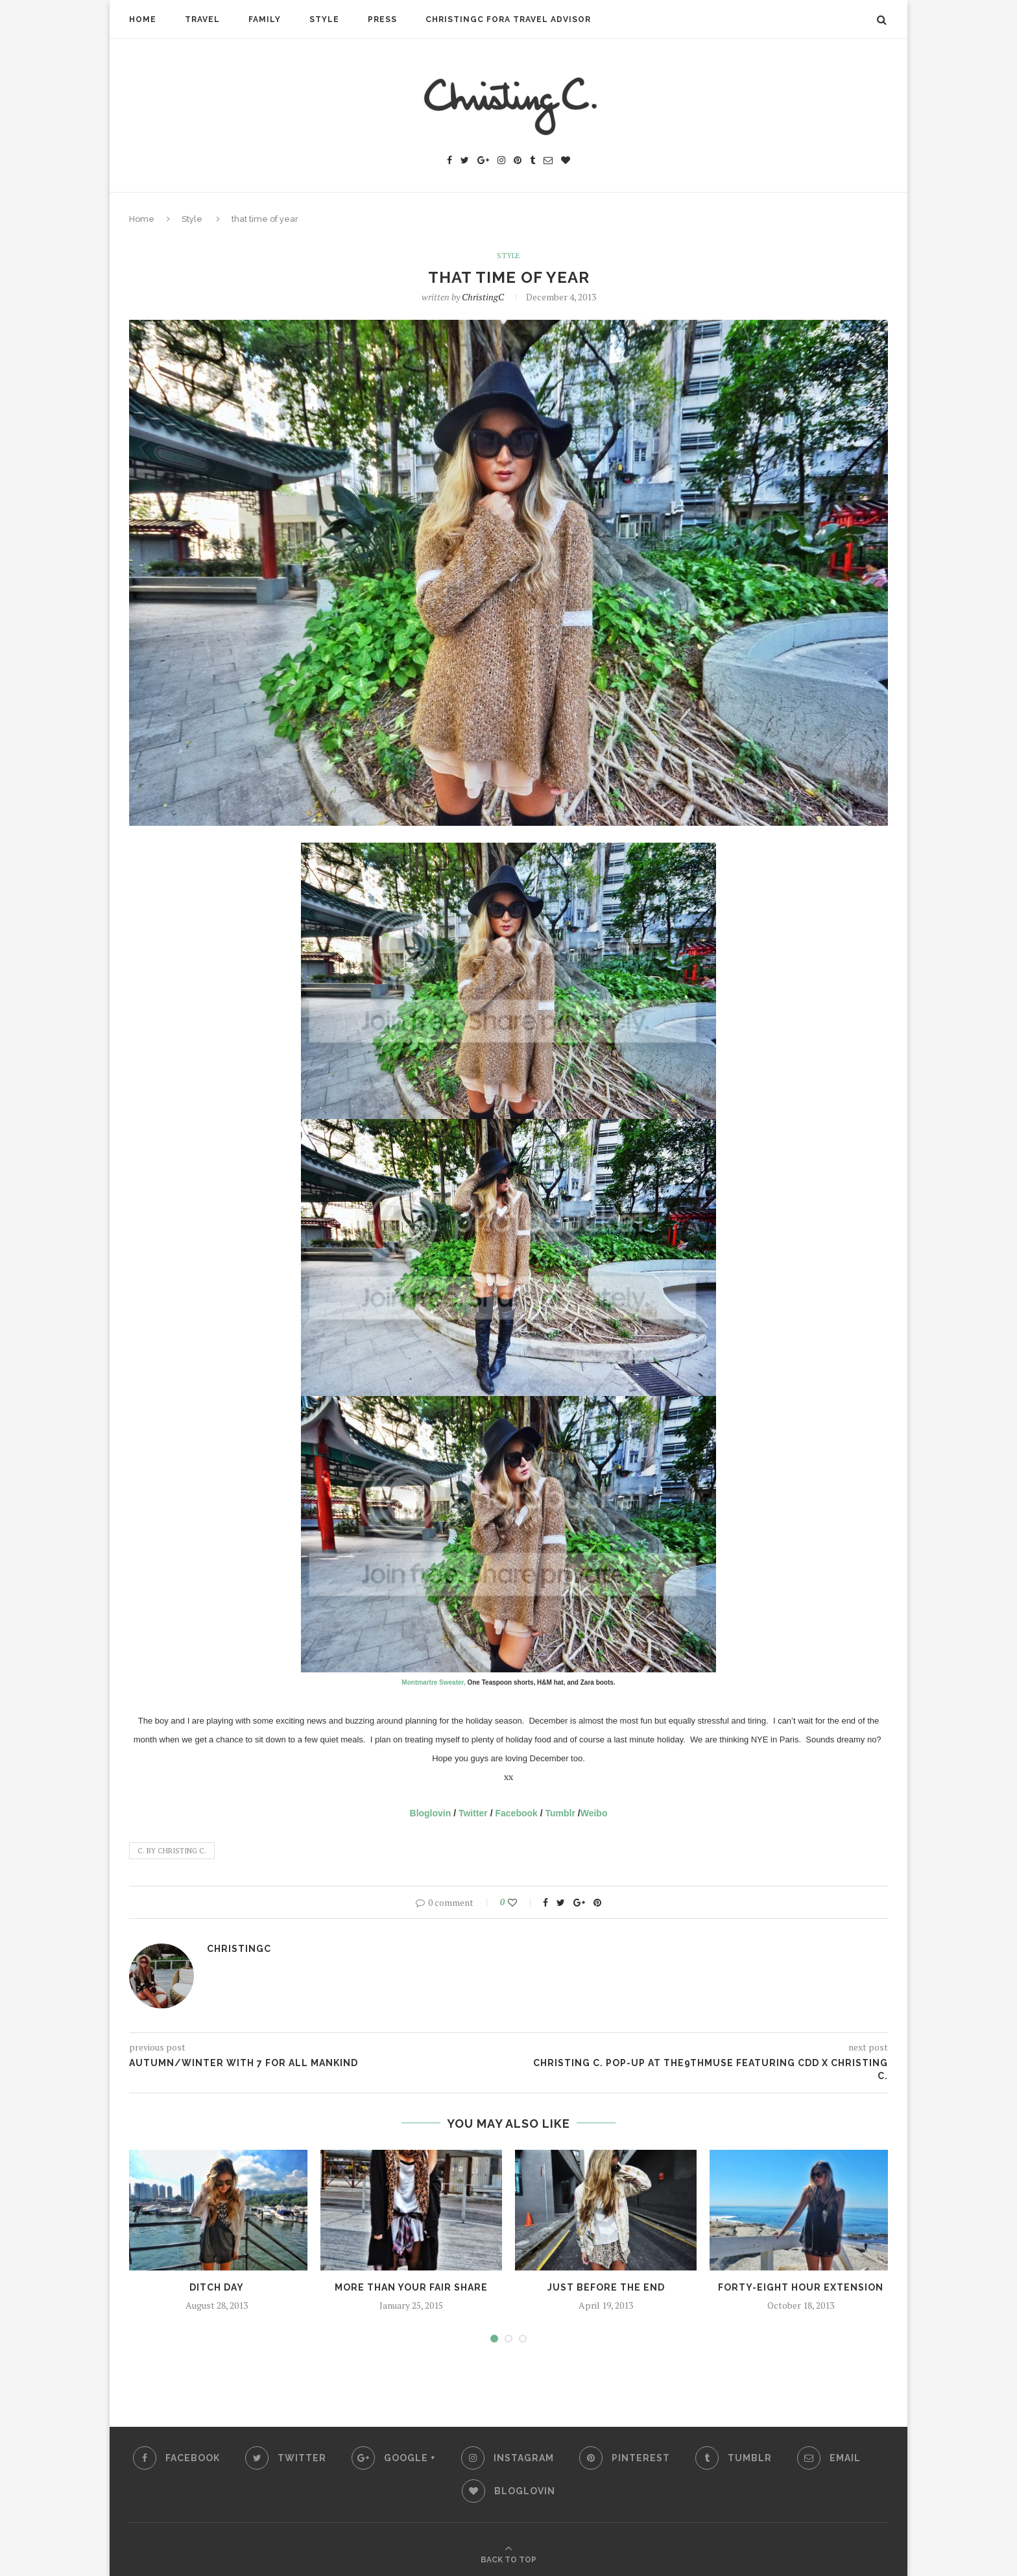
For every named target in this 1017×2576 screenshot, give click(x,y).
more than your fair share (411, 2287)
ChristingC (483, 297)
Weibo (594, 1813)
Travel (202, 19)
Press (382, 19)
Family (264, 19)
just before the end (606, 2287)
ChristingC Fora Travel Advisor (508, 19)
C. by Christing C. (172, 1850)
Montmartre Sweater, (433, 1682)
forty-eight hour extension (800, 2287)
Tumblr (560, 1813)
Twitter (473, 1813)
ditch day (216, 2287)
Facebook (517, 1813)
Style (324, 19)
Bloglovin (430, 1813)
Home (142, 19)
